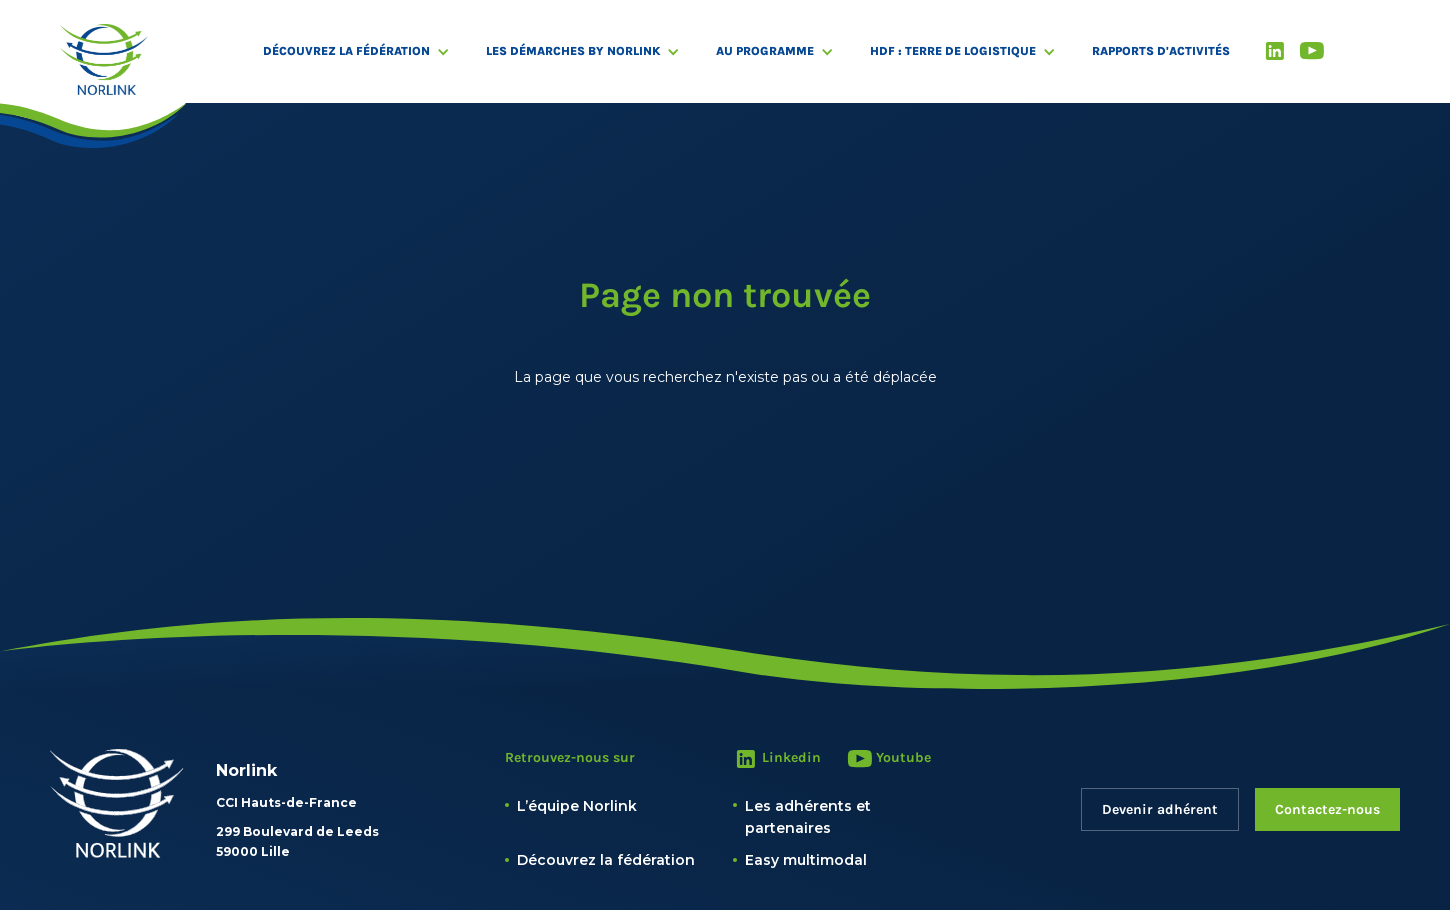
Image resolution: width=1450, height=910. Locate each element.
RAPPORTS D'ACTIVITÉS (1161, 51)
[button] (366, 51)
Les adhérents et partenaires (808, 817)
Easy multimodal (806, 860)
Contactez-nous (1327, 809)
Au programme (765, 51)
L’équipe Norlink (577, 806)
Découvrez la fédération (346, 51)
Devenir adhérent (1160, 809)
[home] (104, 59)
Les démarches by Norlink (573, 51)
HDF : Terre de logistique (953, 51)
